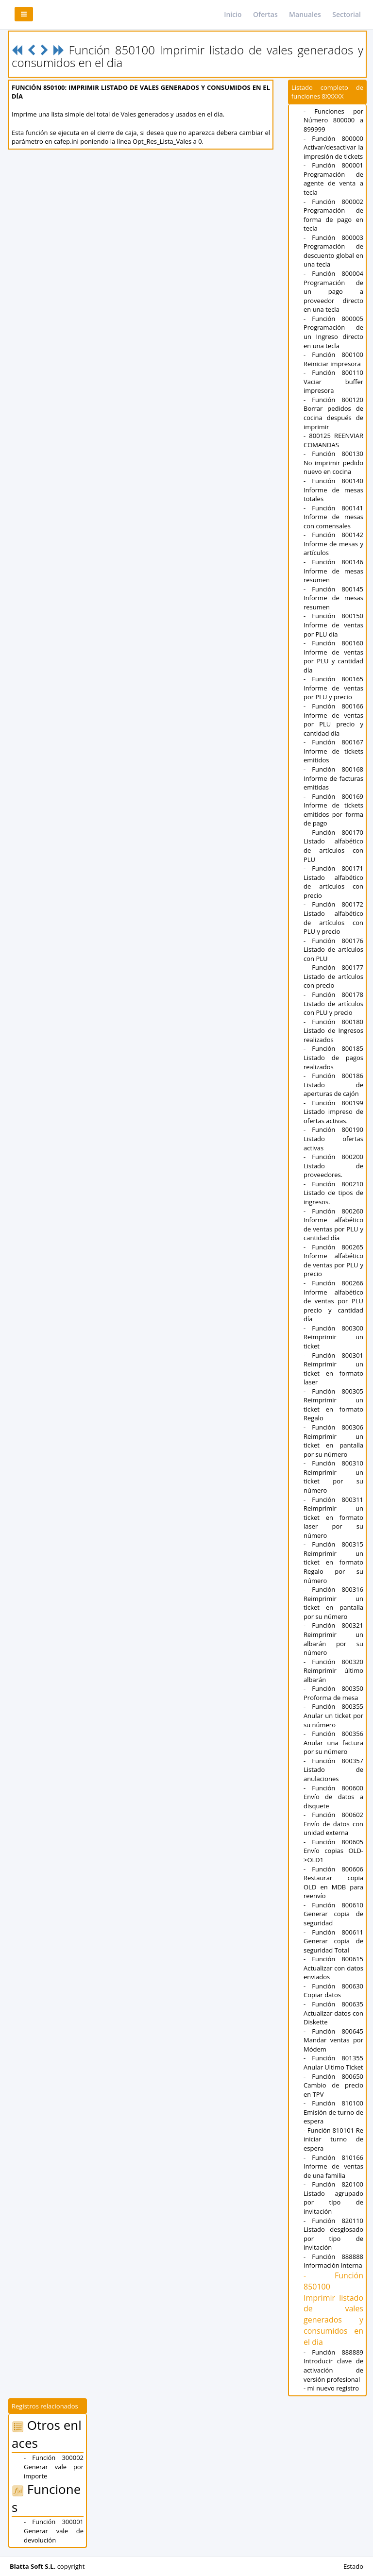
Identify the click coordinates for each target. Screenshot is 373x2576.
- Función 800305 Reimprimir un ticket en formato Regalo (333, 1405)
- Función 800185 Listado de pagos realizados (333, 1057)
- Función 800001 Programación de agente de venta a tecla (333, 179)
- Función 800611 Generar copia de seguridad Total (333, 1941)
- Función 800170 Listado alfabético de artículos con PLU (333, 846)
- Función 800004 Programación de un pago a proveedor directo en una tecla (333, 291)
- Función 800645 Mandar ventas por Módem (333, 2040)
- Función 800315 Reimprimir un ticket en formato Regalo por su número (333, 1562)
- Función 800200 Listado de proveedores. (333, 1165)
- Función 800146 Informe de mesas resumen (333, 570)
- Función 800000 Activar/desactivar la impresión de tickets (333, 147)
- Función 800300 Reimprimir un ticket (333, 1337)
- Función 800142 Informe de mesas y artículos (333, 543)
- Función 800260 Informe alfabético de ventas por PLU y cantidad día (333, 1225)
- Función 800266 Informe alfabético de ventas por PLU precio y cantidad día (333, 1301)
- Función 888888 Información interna (333, 2261)
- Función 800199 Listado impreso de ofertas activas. (333, 1111)
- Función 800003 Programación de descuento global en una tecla (333, 251)
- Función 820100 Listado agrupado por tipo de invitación (333, 2198)
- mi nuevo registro (331, 2388)
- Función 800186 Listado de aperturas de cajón (333, 1084)
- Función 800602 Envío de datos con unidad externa (333, 1823)
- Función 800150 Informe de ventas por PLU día (333, 624)
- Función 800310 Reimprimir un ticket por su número (333, 1477)
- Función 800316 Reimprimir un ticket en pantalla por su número (333, 1603)
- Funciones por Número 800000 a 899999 (333, 120)
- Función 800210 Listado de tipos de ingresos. (333, 1192)
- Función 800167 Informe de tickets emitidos (333, 751)
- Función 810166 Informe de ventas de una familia (333, 2166)
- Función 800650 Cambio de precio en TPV (333, 2085)
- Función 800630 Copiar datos (333, 1991)
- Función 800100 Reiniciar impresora (333, 359)
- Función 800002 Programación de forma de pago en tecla (333, 215)
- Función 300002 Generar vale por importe (54, 2466)
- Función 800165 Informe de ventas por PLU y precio (333, 687)
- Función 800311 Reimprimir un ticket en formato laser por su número (333, 1517)
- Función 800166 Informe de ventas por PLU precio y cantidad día (333, 720)
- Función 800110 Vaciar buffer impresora (333, 381)
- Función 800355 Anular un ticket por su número (333, 1715)
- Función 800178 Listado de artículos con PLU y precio (333, 1003)
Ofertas (265, 14)
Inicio (232, 14)
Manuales (305, 14)
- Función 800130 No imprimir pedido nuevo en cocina (333, 462)
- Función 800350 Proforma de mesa (333, 1693)
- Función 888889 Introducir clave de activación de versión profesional (333, 2366)
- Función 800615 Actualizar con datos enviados (333, 1967)
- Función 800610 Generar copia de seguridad (333, 1914)
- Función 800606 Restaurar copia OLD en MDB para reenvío (333, 1883)
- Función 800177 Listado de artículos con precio (333, 976)
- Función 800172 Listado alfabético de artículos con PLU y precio (333, 918)
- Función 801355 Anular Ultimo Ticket (333, 2062)
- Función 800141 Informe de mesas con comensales (333, 517)
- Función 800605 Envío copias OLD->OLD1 (333, 1850)
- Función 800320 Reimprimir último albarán (333, 1670)
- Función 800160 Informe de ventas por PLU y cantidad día (333, 656)
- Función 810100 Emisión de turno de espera (333, 2112)
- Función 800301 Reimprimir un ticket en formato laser (333, 1369)
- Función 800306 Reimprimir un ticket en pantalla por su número (333, 1441)
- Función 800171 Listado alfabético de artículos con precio (333, 882)
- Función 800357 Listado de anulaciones (333, 1769)
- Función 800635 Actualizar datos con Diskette (333, 2013)
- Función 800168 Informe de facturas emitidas (333, 778)
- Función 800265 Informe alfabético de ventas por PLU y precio (333, 1261)
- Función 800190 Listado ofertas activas (333, 1138)
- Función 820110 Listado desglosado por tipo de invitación (333, 2234)
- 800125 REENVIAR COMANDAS (333, 440)
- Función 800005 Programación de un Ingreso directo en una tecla (333, 332)
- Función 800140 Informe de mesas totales (333, 489)
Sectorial (346, 14)
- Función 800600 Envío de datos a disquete (333, 1797)
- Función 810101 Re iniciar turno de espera (333, 2139)
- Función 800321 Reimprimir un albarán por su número (333, 1639)
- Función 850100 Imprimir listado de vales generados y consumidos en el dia (333, 2308)
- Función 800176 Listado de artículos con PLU (333, 949)
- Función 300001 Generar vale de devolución (54, 2530)
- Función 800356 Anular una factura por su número (333, 1742)
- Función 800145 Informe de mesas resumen (333, 598)
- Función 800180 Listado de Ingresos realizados (333, 1030)
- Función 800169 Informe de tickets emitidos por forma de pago (333, 810)
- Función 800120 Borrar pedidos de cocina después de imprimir (333, 413)
